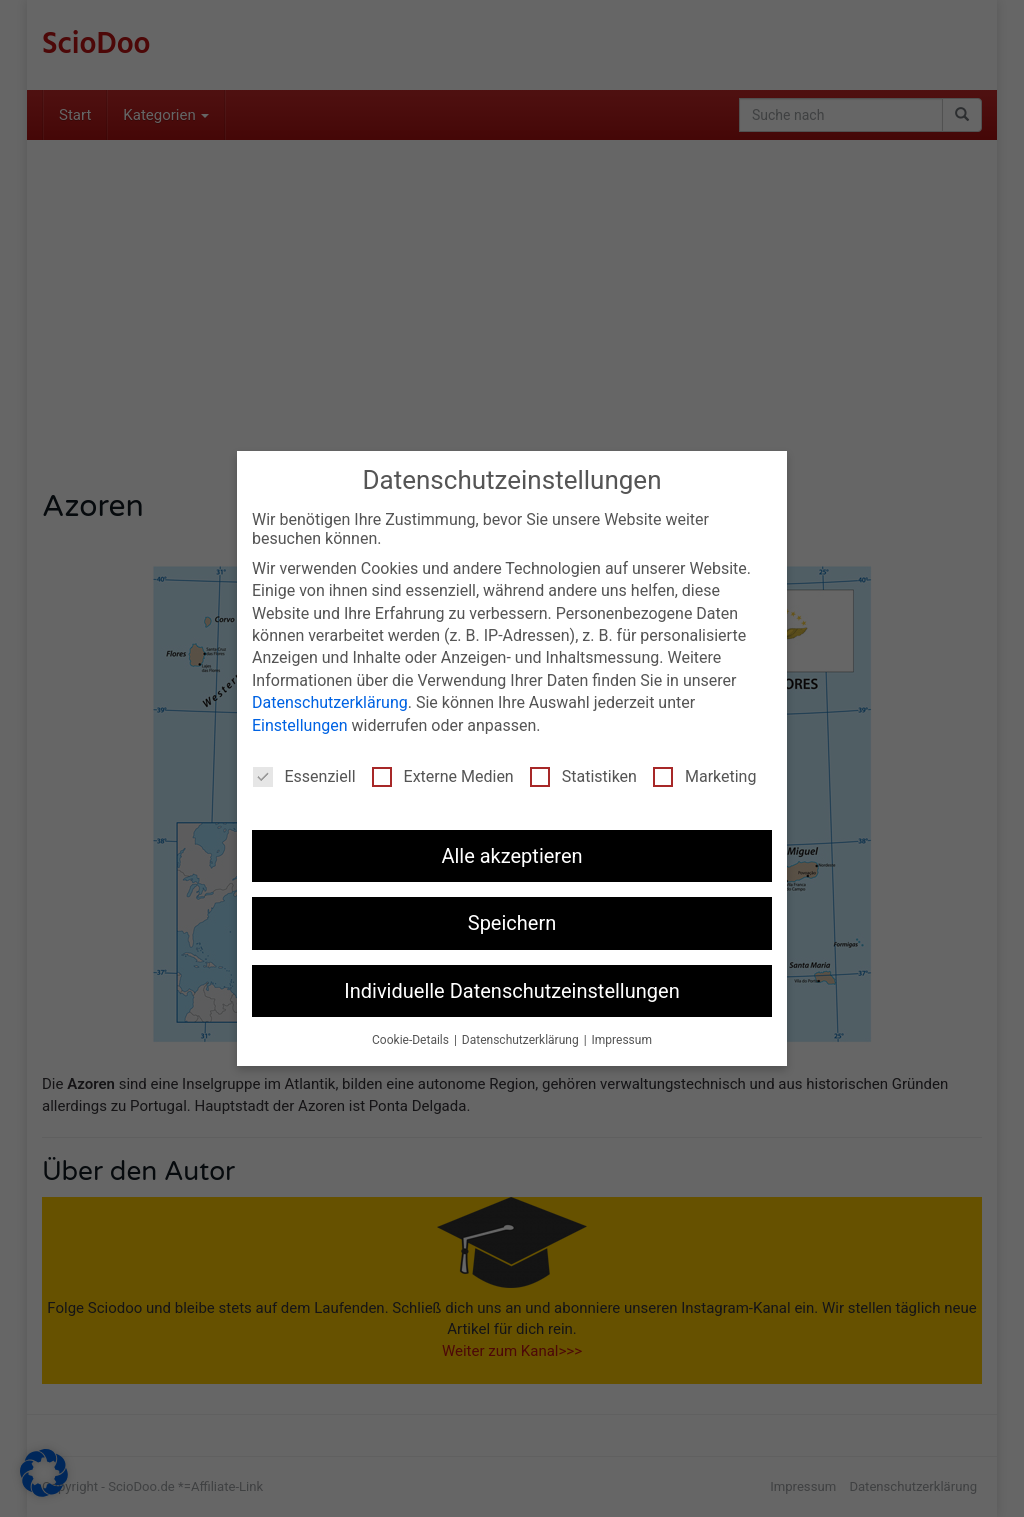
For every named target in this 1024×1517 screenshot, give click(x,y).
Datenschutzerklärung (330, 702)
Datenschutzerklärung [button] (522, 1040)
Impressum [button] (622, 1040)
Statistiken (583, 776)
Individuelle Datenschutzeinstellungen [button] (511, 991)
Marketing (704, 776)
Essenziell (304, 776)
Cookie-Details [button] (412, 1040)
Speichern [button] (512, 923)
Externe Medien (443, 776)
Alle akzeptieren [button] (511, 856)
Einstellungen (300, 725)
